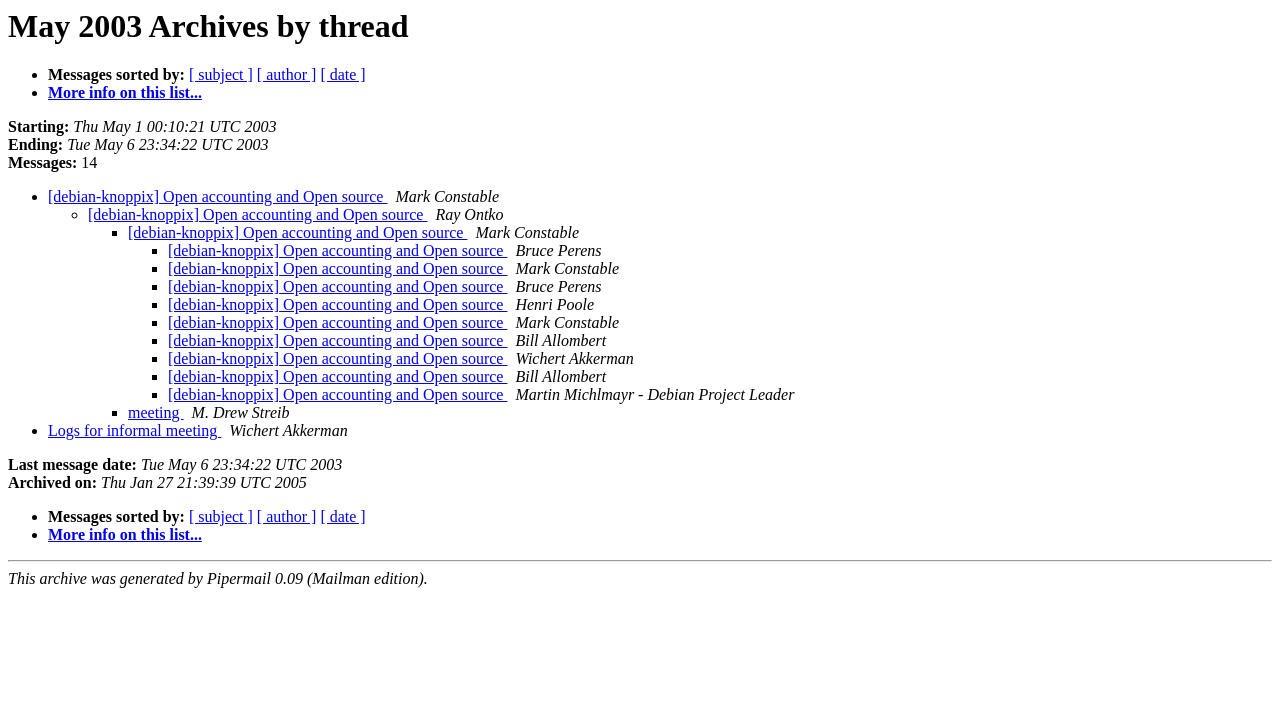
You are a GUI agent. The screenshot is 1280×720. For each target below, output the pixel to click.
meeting (156, 412)
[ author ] (287, 74)
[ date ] (342, 74)
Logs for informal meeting (134, 430)
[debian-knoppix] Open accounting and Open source (217, 196)
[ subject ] (221, 74)
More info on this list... (125, 92)
